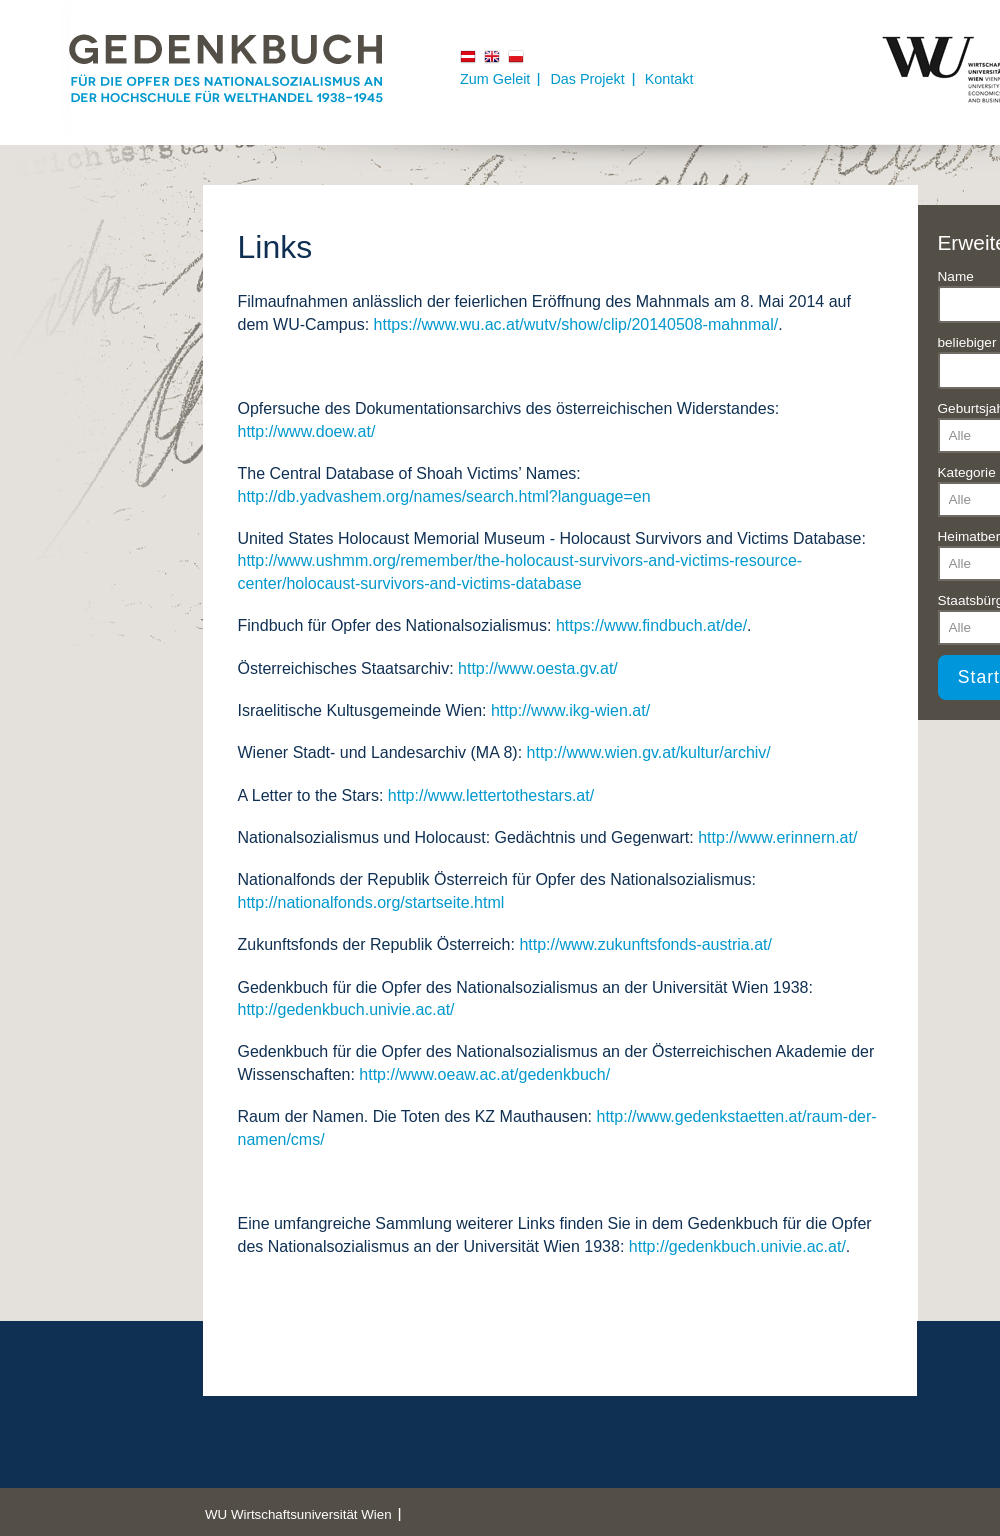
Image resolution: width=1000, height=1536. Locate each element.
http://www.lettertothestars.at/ (491, 795)
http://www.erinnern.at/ (777, 837)
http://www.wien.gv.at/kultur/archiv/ (649, 752)
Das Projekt (587, 79)
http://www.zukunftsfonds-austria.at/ (645, 944)
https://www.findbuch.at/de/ (651, 625)
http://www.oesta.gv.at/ (538, 668)
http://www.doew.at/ (307, 431)
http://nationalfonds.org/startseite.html (371, 902)
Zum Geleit (495, 79)
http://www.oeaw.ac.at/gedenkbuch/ (484, 1074)
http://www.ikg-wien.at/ (570, 710)
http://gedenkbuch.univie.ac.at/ (346, 1009)
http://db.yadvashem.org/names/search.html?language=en (444, 496)
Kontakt (669, 79)
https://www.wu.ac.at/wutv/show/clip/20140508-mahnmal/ (576, 324)
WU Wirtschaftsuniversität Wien (298, 1514)
